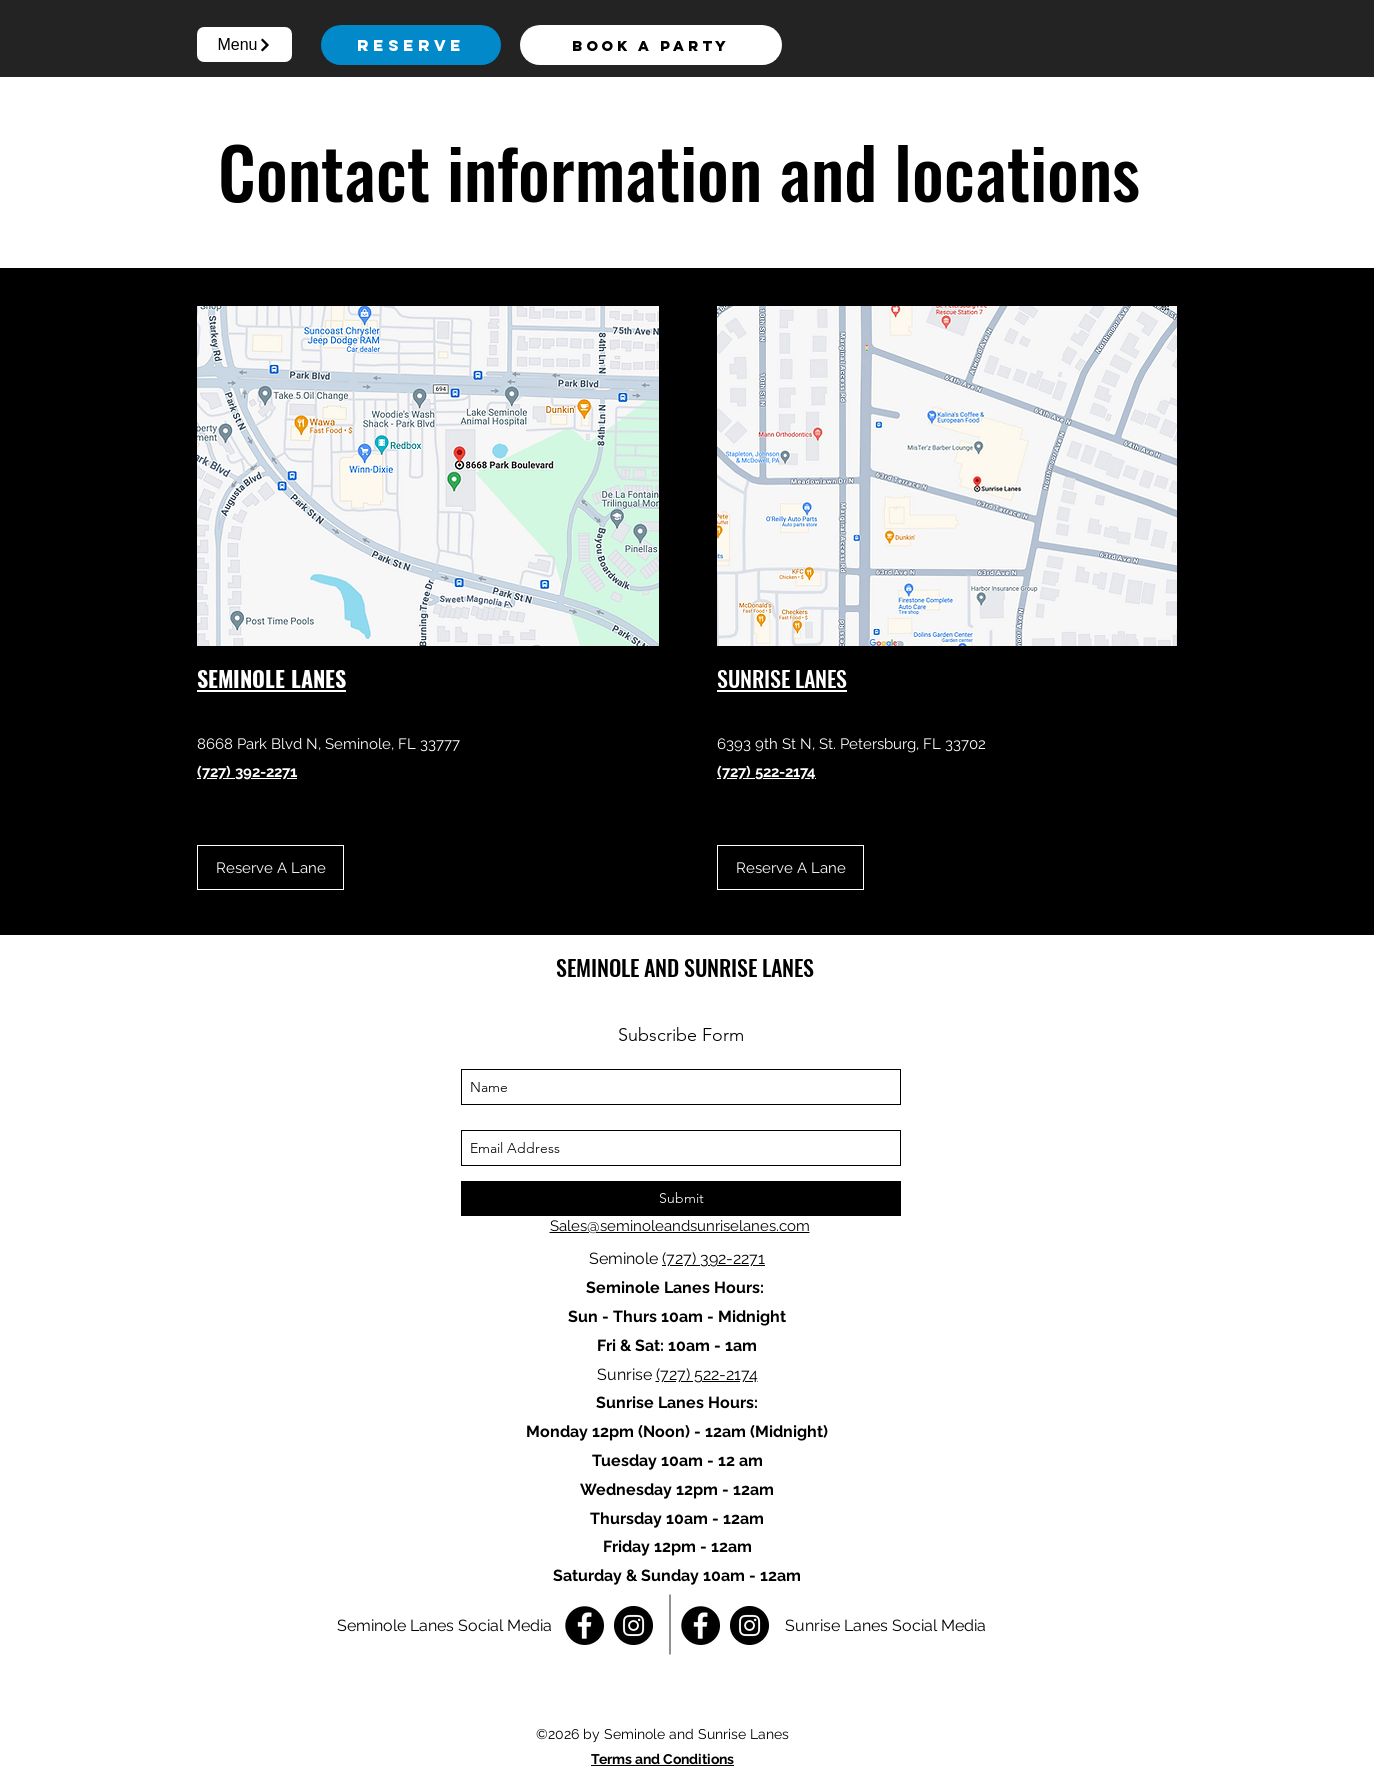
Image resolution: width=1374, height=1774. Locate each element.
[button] (244, 44)
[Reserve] (411, 45)
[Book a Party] (651, 45)
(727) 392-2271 (713, 1258)
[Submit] (681, 1198)
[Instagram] (633, 1625)
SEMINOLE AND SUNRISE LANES (685, 967)
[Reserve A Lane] (270, 867)
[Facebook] (584, 1625)
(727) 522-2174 (707, 1374)
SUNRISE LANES (782, 678)
